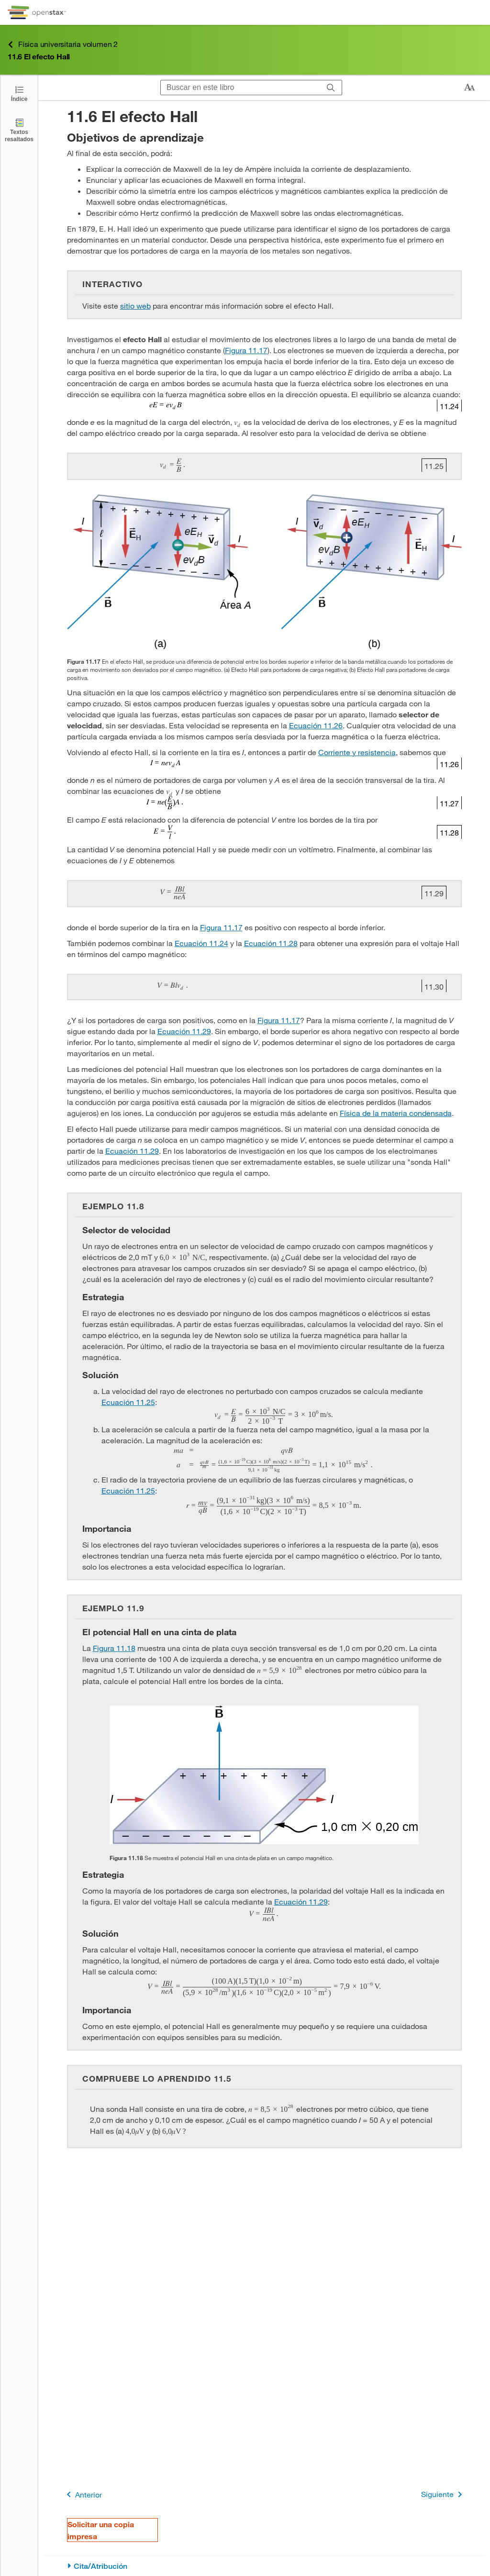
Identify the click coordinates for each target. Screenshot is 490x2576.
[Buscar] (331, 87)
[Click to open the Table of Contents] (19, 93)
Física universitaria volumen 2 (63, 44)
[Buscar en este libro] (240, 87)
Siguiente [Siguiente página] (443, 2494)
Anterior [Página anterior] (82, 2494)
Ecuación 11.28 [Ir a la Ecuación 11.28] (271, 943)
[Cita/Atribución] (264, 2566)
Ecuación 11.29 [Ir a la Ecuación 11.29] (184, 1031)
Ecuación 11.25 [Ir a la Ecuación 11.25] (128, 1401)
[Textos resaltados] (19, 130)
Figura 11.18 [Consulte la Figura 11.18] (114, 1647)
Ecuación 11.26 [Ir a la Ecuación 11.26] (316, 725)
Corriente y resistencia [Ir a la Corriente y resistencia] (357, 752)
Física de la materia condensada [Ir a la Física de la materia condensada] (396, 1112)
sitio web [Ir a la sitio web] (135, 305)
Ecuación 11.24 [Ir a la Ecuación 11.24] (201, 943)
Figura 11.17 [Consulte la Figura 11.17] (246, 350)
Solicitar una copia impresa (100, 2530)
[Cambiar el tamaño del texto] (469, 88)
